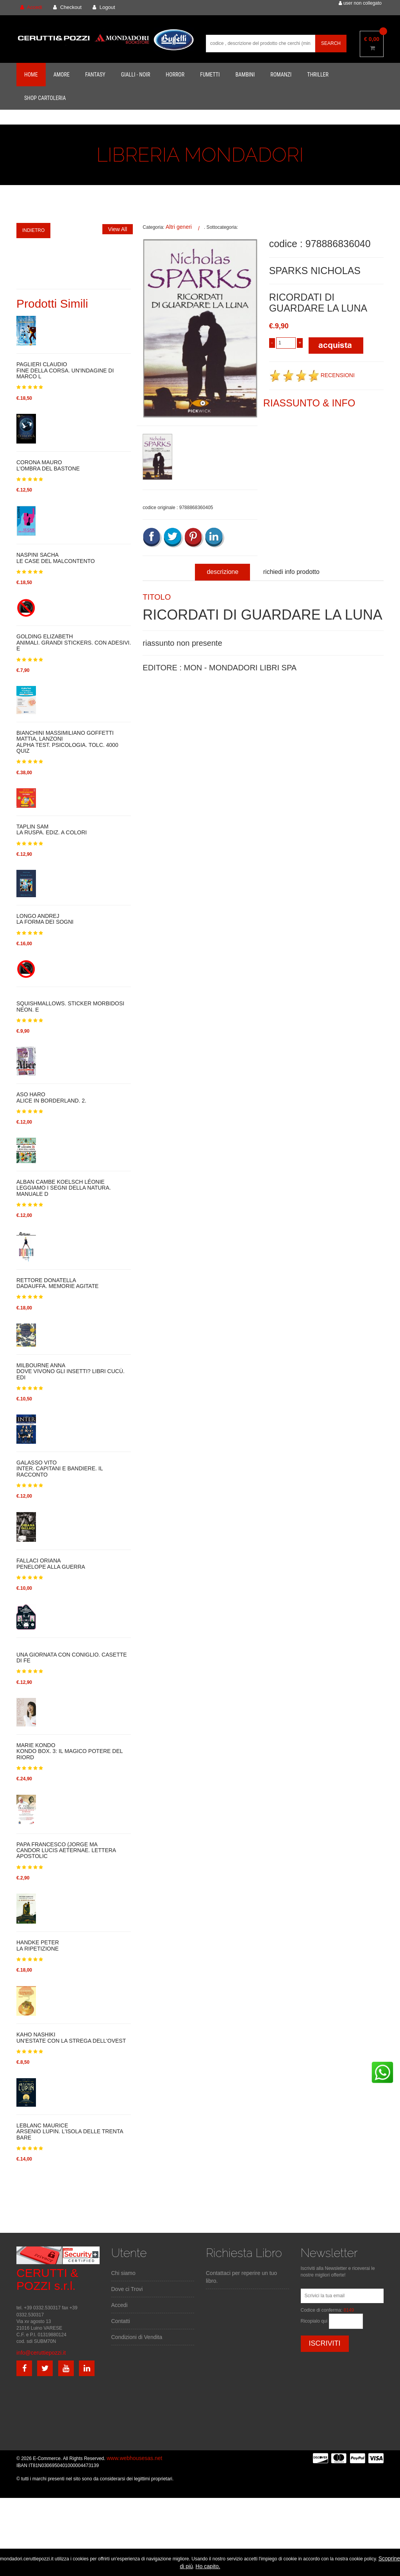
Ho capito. (208, 2566)
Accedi (119, 2305)
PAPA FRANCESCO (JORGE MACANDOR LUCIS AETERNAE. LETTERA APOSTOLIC (66, 1851)
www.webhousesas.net (134, 2458)
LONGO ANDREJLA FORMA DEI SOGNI (44, 919)
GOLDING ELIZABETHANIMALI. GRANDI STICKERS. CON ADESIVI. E (73, 643)
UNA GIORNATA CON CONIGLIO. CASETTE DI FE (71, 1657)
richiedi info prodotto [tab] (291, 571)
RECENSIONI (312, 375)
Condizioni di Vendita (136, 2337)
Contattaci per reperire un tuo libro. (241, 2277)
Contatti (120, 2321)
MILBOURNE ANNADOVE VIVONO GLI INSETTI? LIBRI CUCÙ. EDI (70, 1372)
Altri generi (179, 227)
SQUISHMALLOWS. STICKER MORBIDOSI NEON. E (70, 1006)
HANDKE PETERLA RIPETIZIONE (37, 1945)
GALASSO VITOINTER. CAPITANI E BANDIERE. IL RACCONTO (59, 1469)
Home (31, 74)
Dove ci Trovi (127, 2289)
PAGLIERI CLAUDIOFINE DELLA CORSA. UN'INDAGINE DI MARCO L (65, 370)
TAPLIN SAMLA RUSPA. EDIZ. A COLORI (51, 830)
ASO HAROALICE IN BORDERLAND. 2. (51, 1097)
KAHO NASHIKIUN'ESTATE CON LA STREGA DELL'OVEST (71, 2037)
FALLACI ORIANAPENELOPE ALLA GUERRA (50, 1563)
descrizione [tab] (222, 571)
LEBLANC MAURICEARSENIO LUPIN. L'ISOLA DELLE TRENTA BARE (69, 2132)
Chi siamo (123, 2273)
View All (117, 229)
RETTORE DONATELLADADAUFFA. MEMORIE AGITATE (57, 1283)
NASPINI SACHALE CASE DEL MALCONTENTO (55, 558)
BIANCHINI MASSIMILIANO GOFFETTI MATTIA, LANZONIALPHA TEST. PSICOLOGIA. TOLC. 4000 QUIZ (67, 742)
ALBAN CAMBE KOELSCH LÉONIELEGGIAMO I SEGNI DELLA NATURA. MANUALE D (63, 1188)
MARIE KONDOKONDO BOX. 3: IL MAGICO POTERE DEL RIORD (69, 1751)
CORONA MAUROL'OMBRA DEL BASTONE (48, 465)
